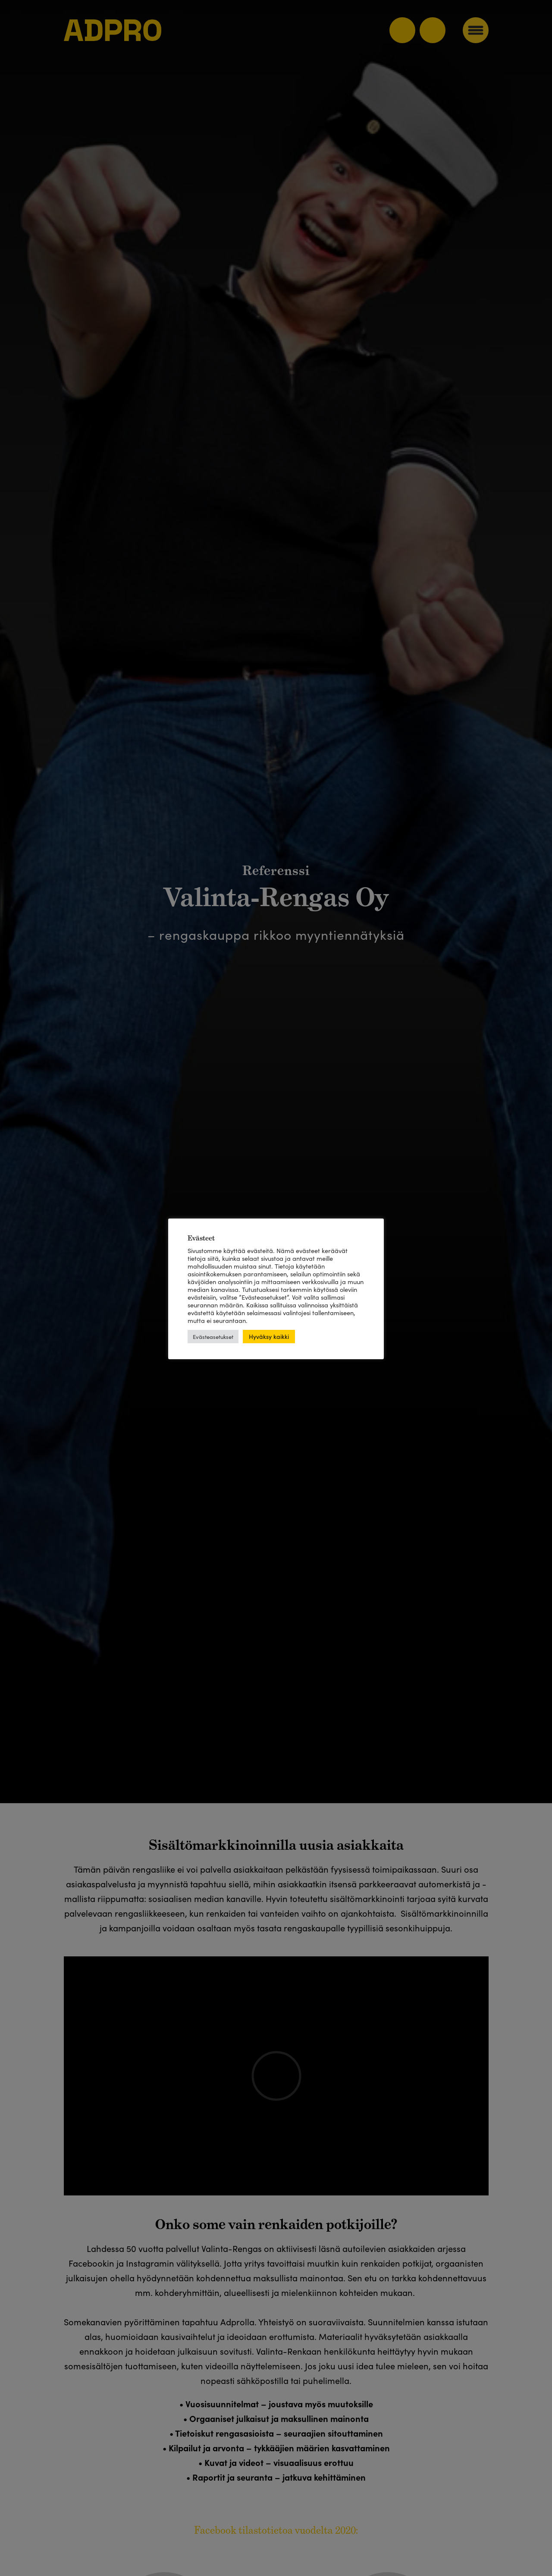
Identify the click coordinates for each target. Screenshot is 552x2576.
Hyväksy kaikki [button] (269, 1336)
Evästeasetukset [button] (213, 1336)
